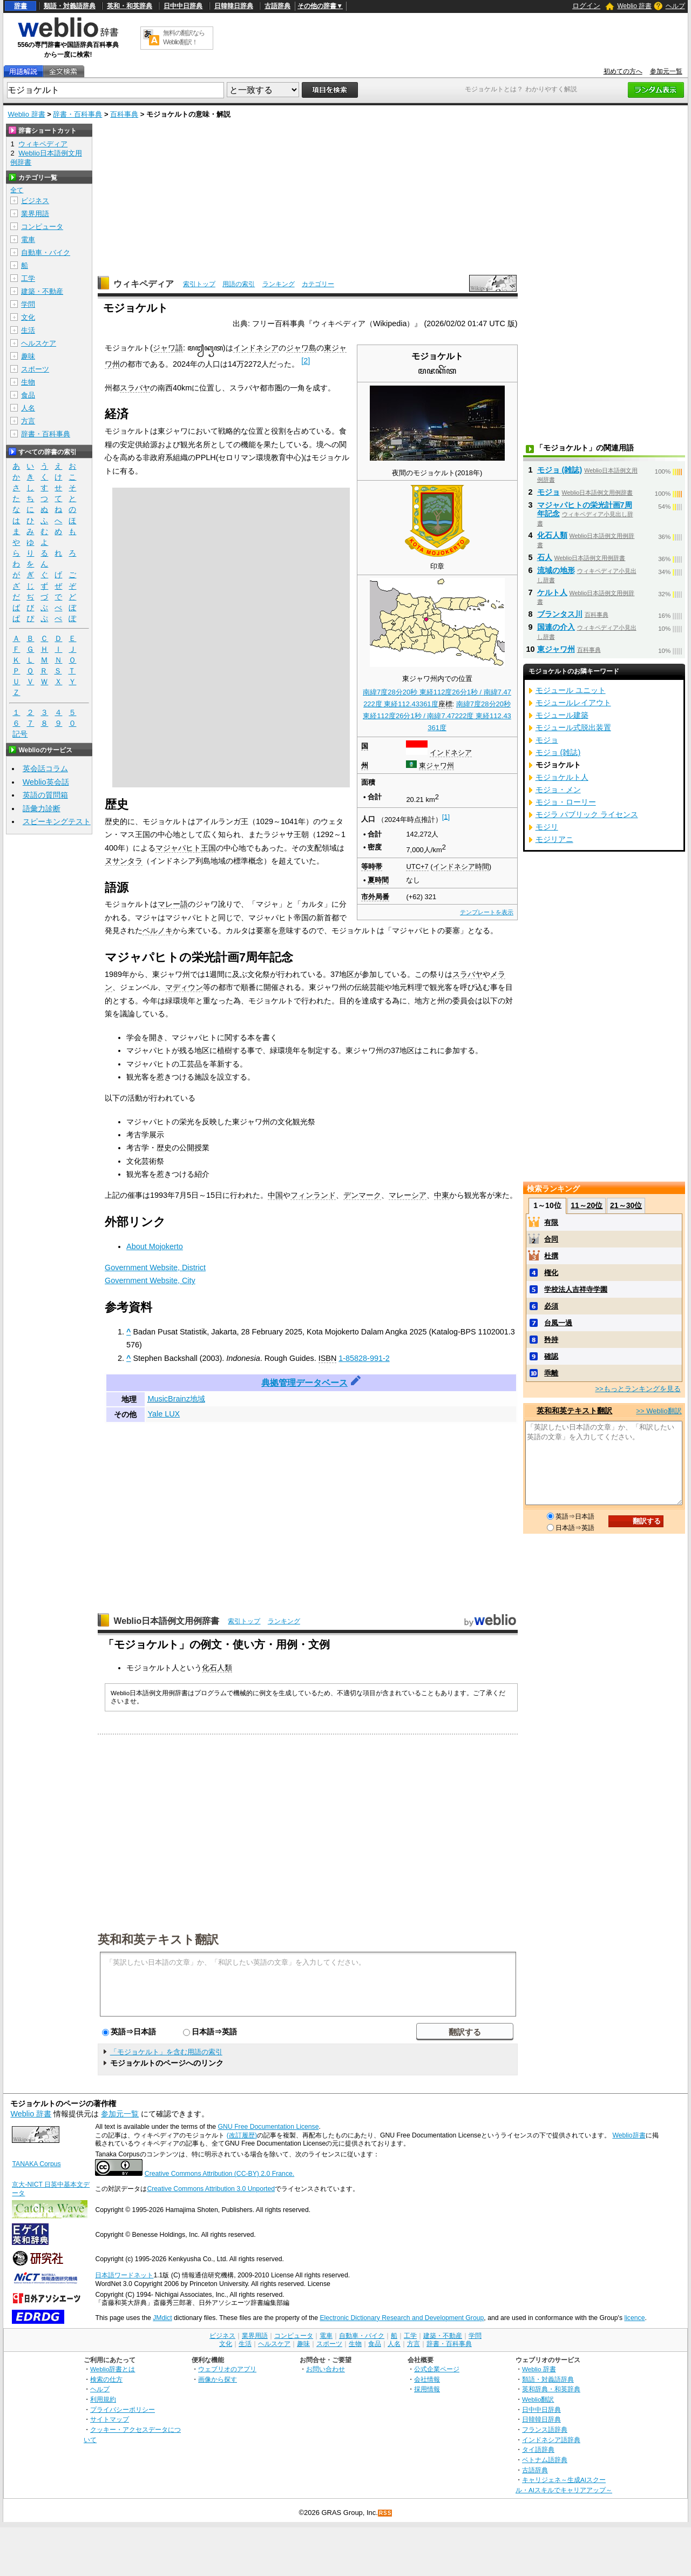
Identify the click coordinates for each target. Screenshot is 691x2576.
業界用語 (35, 214)
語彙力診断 (41, 808)
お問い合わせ (325, 2368)
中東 (441, 1195)
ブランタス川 (559, 614)
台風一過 (558, 1323)
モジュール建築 (562, 715)
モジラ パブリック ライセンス (587, 814)
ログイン (586, 6)
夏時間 (378, 880)
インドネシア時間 (461, 866)
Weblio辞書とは (112, 2368)
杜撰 (551, 1256)
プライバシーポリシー (122, 2409)
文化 (28, 317)
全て (16, 190)
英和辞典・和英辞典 (551, 2388)
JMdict (162, 2318)
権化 (551, 1273)
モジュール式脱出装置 (573, 727)
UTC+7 (417, 866)
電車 (28, 239)
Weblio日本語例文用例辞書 (166, 1621)
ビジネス (35, 201)
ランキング (278, 284)
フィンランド (313, 1195)
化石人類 (217, 1667)
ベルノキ (158, 930)
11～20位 (586, 1205)
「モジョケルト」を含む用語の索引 (166, 2052)
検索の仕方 (106, 2379)
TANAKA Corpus (36, 2164)
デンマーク (362, 1195)
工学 (28, 278)
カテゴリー (318, 284)
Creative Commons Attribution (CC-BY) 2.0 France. (219, 2173)
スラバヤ (135, 387)
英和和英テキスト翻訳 (158, 1939)
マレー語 (173, 904)
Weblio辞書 (628, 2135)
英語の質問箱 (45, 795)
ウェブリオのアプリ (227, 2368)
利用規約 (103, 2399)
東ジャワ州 (436, 765)
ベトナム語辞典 (544, 2459)
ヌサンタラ (124, 861)
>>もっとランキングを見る (637, 1389)
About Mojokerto (154, 1246)
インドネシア (451, 752)
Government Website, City (150, 1280)
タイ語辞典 (538, 2449)
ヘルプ (675, 6)
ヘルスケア (38, 343)
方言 (28, 421)
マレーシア (407, 1195)
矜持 (551, 1340)
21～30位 (626, 1205)
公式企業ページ (436, 2368)
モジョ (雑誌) (559, 470)
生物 (28, 382)
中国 (275, 1195)
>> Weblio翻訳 (658, 1411)
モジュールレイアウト (573, 702)
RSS (385, 2513)
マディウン (184, 987)
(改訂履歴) (242, 2135)
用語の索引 (238, 284)
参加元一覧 (666, 71)
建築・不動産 (42, 291)
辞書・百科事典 (77, 114)
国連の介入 (556, 627)
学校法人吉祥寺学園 (575, 1289)
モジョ (548, 492)
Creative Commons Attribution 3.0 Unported (211, 2189)
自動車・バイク (45, 252)
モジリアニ (554, 839)
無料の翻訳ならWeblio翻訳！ (184, 37)
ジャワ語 (168, 347)
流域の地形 (556, 570)
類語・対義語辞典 (70, 6)
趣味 (28, 356)
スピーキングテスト (57, 821)
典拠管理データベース (304, 1382)
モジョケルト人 (562, 777)
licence (634, 2318)
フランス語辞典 (544, 2429)
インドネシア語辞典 (551, 2439)
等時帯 (371, 866)
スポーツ (35, 369)
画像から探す (217, 2379)
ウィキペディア (143, 283)
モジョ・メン (558, 789)
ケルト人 (552, 592)
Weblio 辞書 (634, 6)
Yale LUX (163, 1414)
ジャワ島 (301, 347)
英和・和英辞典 (129, 6)
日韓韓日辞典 (233, 6)
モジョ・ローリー (566, 802)
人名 (28, 408)
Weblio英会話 (46, 782)
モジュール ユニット (571, 690)
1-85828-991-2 (363, 1358)
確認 (551, 1356)
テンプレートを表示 (486, 912)
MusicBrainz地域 (176, 1398)
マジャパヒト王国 (185, 848)
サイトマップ (109, 2419)
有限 (551, 1222)
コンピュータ (42, 226)
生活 (28, 330)
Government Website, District (155, 1267)
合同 (551, 1239)
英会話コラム (45, 768)
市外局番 (375, 897)
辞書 (20, 6)
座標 (445, 704)
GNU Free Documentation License (268, 2126)
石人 (544, 557)
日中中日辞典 (183, 6)
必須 (551, 1306)
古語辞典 (277, 6)
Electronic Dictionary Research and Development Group (402, 2318)
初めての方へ (623, 71)
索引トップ (199, 284)
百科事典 (124, 114)
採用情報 (427, 2388)
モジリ (547, 826)
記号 (20, 734)
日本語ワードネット (124, 2275)
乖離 (551, 1373)
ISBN (328, 1358)
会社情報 (427, 2379)
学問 (28, 304)
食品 (28, 395)
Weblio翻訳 (538, 2399)
